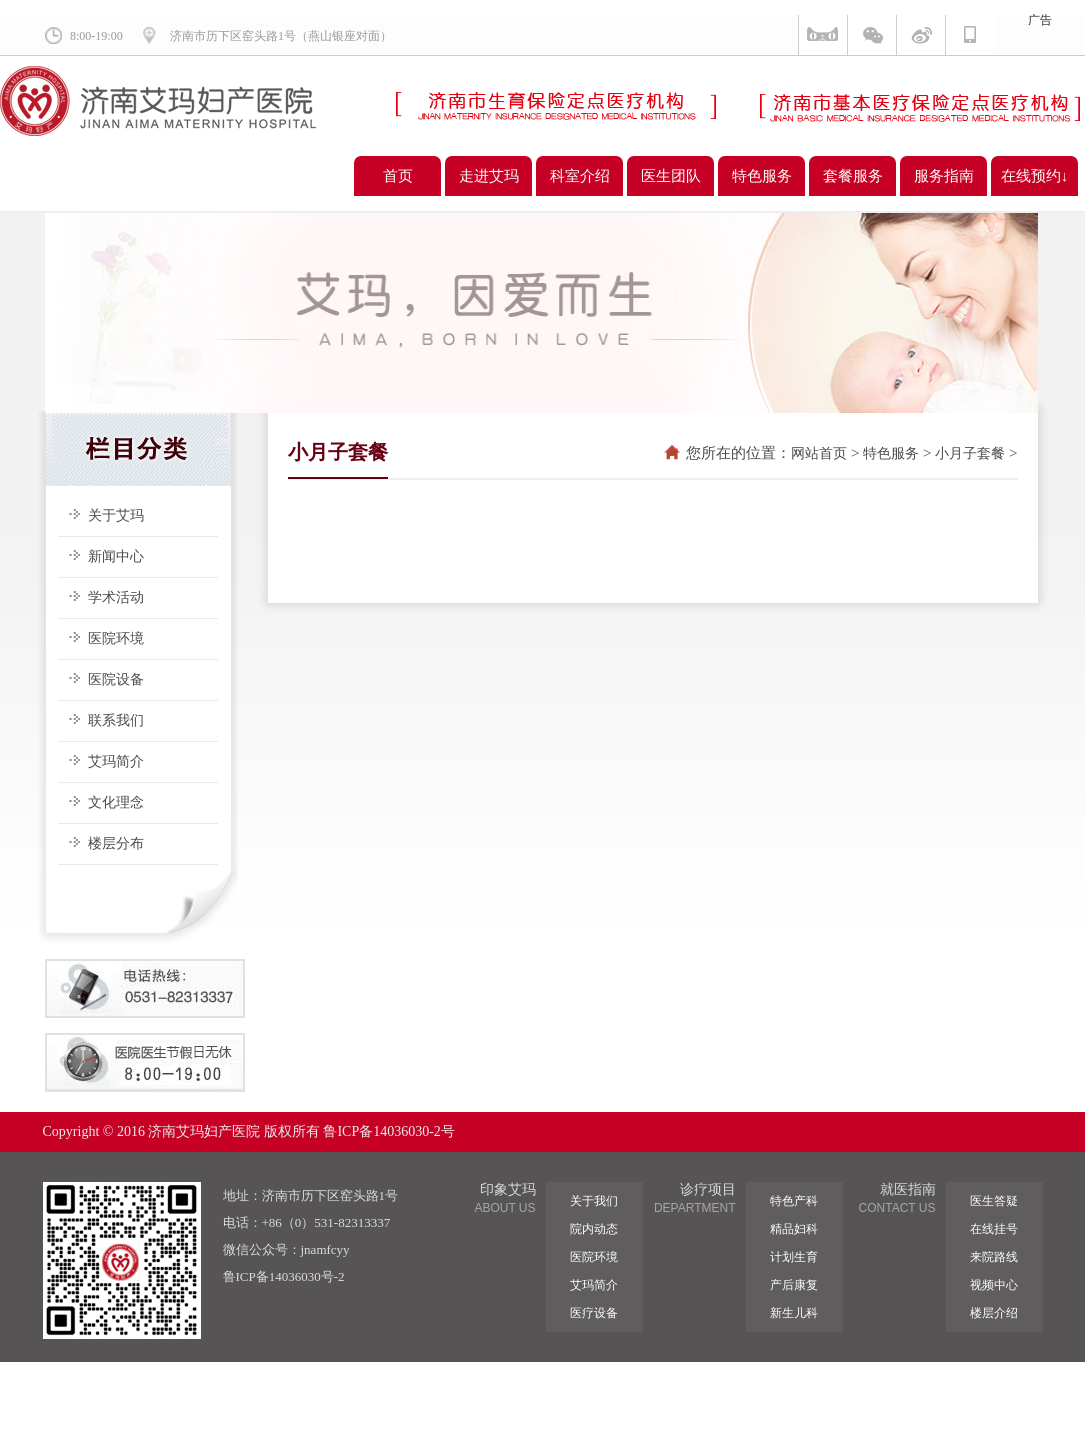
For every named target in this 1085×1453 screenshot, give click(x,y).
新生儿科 (794, 1313)
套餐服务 (853, 176)
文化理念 (116, 802)
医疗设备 (594, 1313)
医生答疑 (994, 1201)
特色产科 (794, 1201)
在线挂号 (994, 1229)
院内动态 (594, 1229)
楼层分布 (116, 843)
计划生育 (794, 1257)
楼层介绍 (994, 1313)
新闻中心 (116, 556)
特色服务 (762, 176)
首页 (398, 176)
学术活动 (116, 597)
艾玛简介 (116, 761)
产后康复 (794, 1285)
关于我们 (594, 1201)
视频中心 (994, 1285)
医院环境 (116, 638)
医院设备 (116, 679)
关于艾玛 (116, 515)
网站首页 (819, 453)
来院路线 (994, 1257)
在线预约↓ (1035, 176)
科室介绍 (580, 176)
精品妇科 (794, 1229)
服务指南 (944, 176)
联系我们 (116, 720)
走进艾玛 (489, 176)
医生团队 (671, 176)
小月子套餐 (970, 453)
